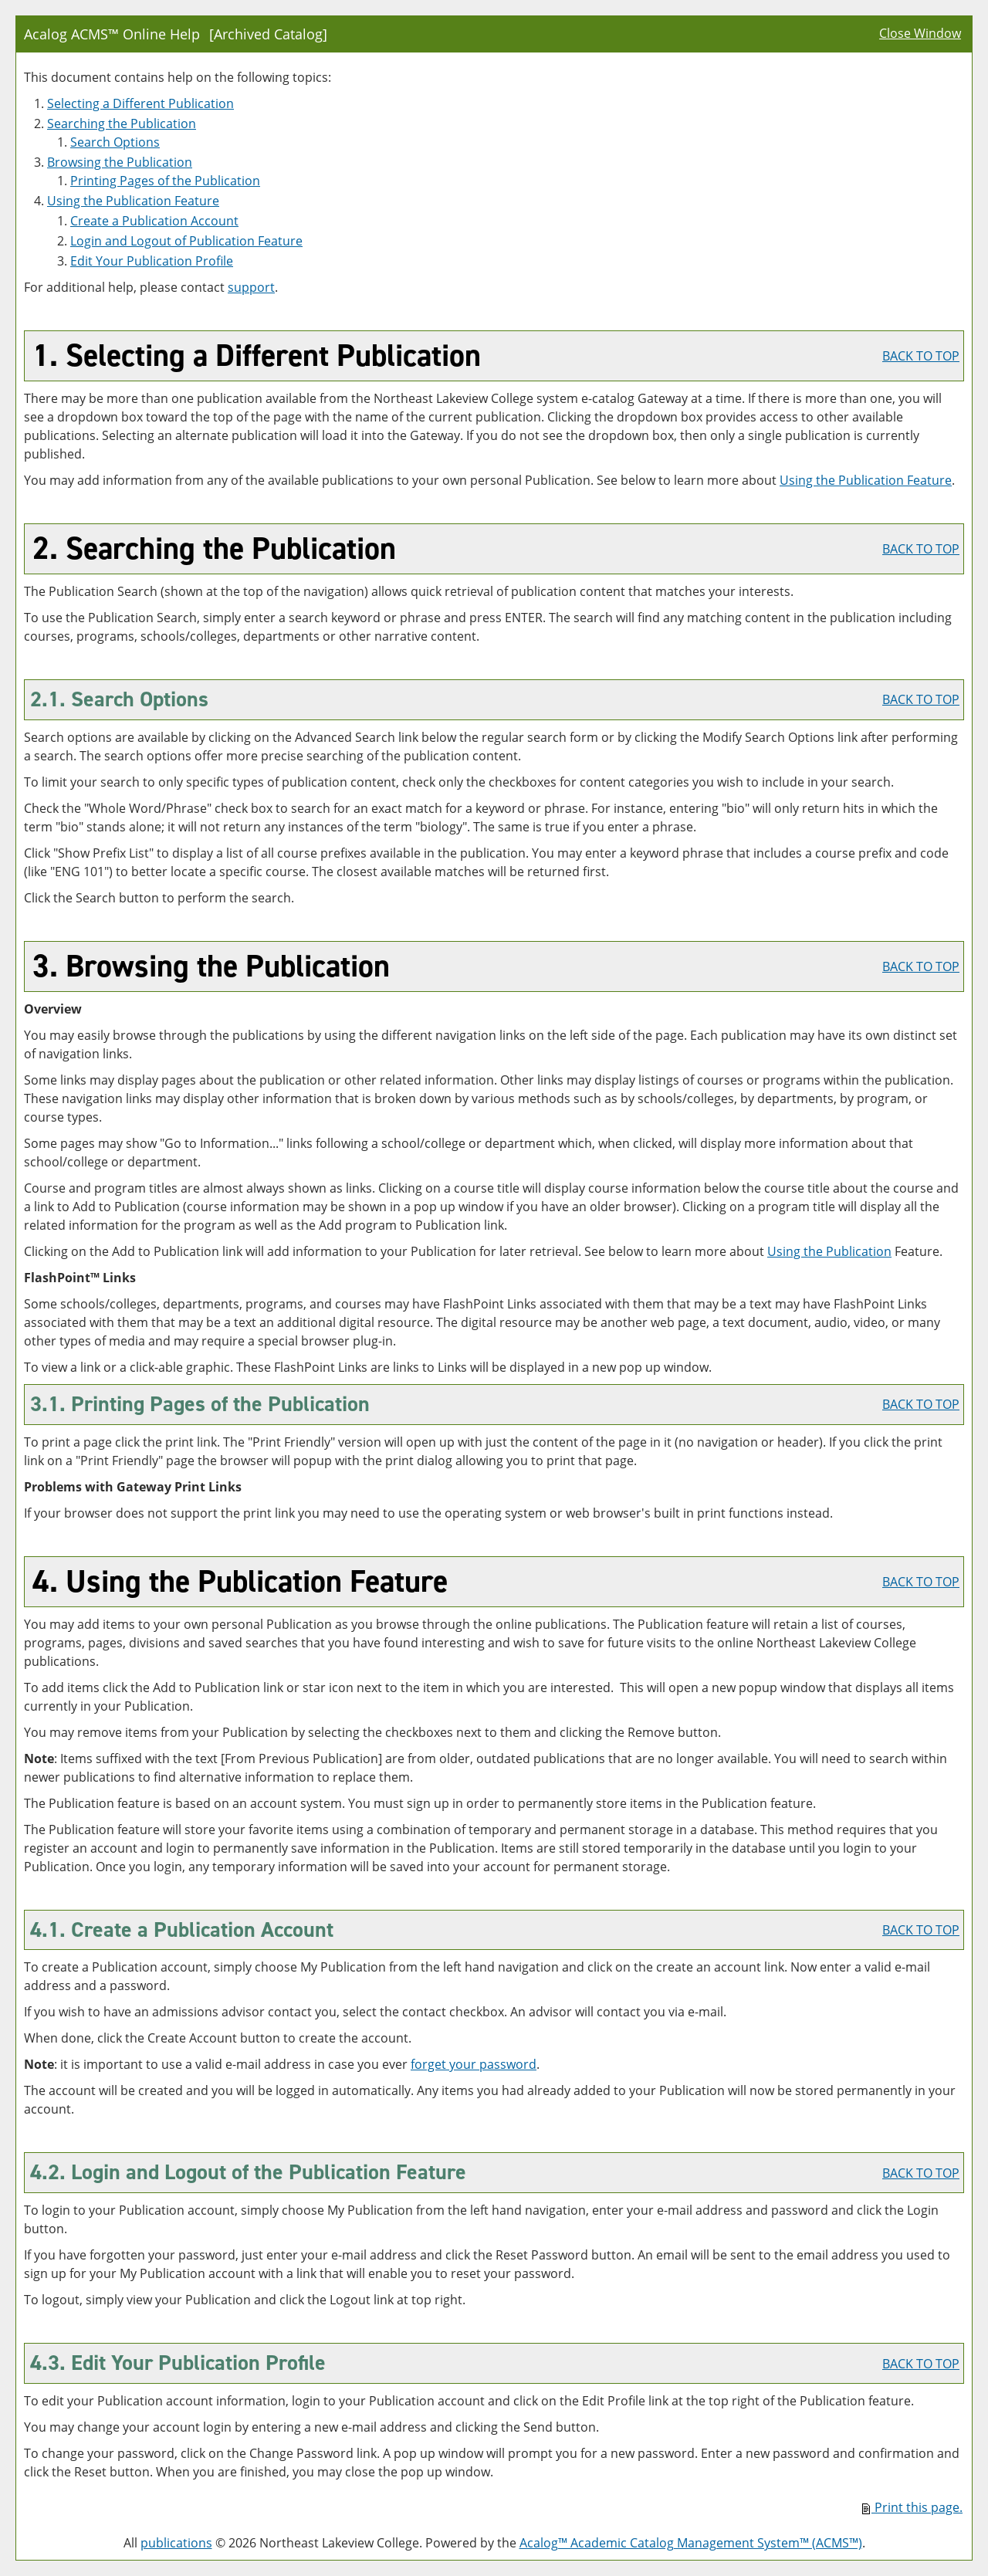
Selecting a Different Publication (140, 103)
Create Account (154, 220)
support (251, 287)
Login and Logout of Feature (186, 240)
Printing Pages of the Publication (165, 180)
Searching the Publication (121, 123)
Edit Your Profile (151, 260)
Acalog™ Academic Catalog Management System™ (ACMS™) (690, 2542)
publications (176, 2542)
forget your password (473, 2064)
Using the (829, 1251)
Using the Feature (133, 200)
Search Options (115, 142)
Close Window (920, 33)
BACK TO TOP (920, 355)
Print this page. (912, 2507)
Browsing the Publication (119, 162)
